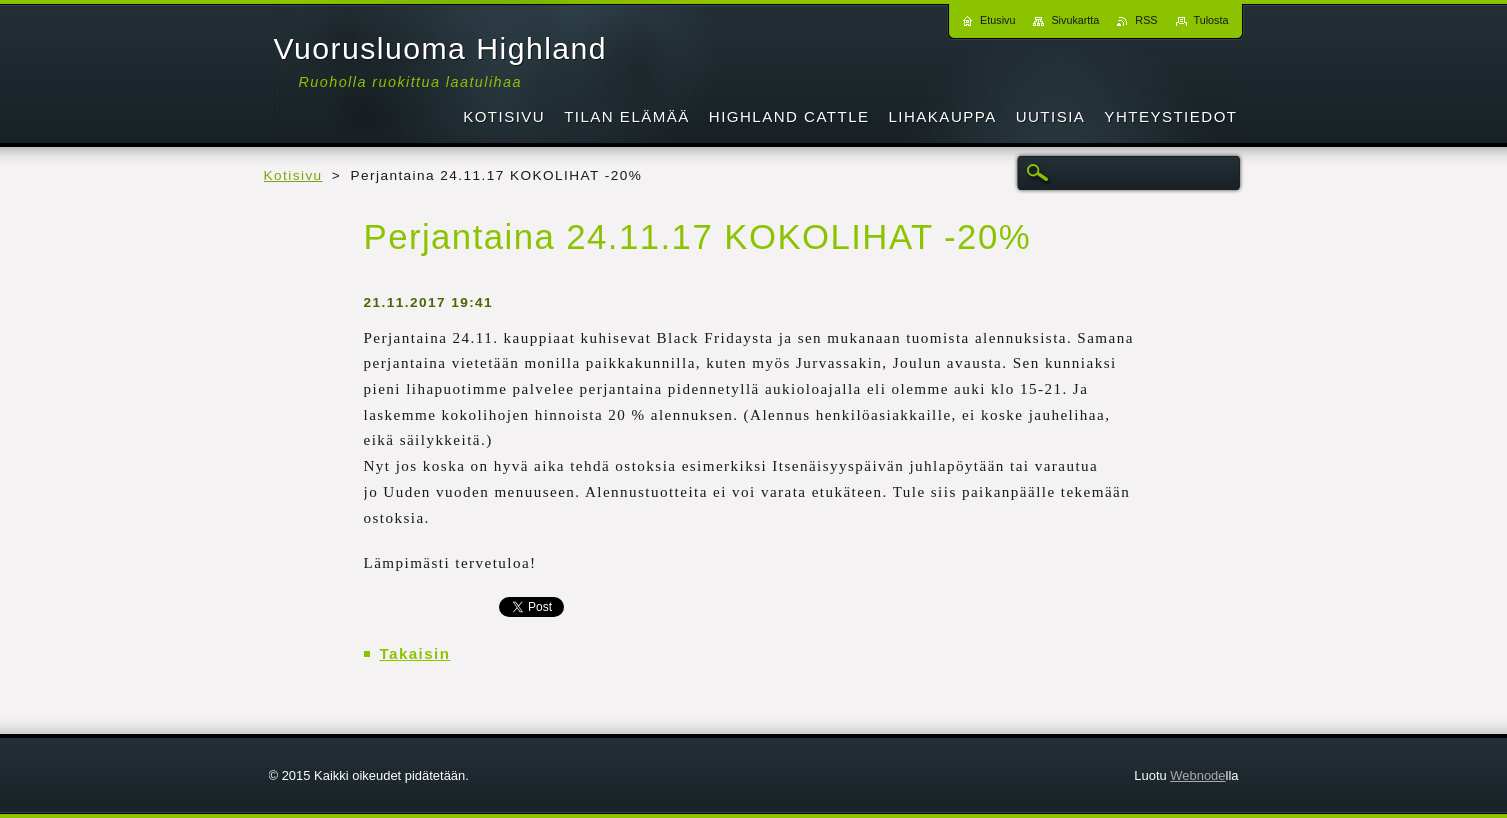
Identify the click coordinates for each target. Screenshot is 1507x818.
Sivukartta (1075, 20)
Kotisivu (293, 175)
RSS (1146, 20)
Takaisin (415, 653)
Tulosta (1211, 20)
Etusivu (997, 20)
